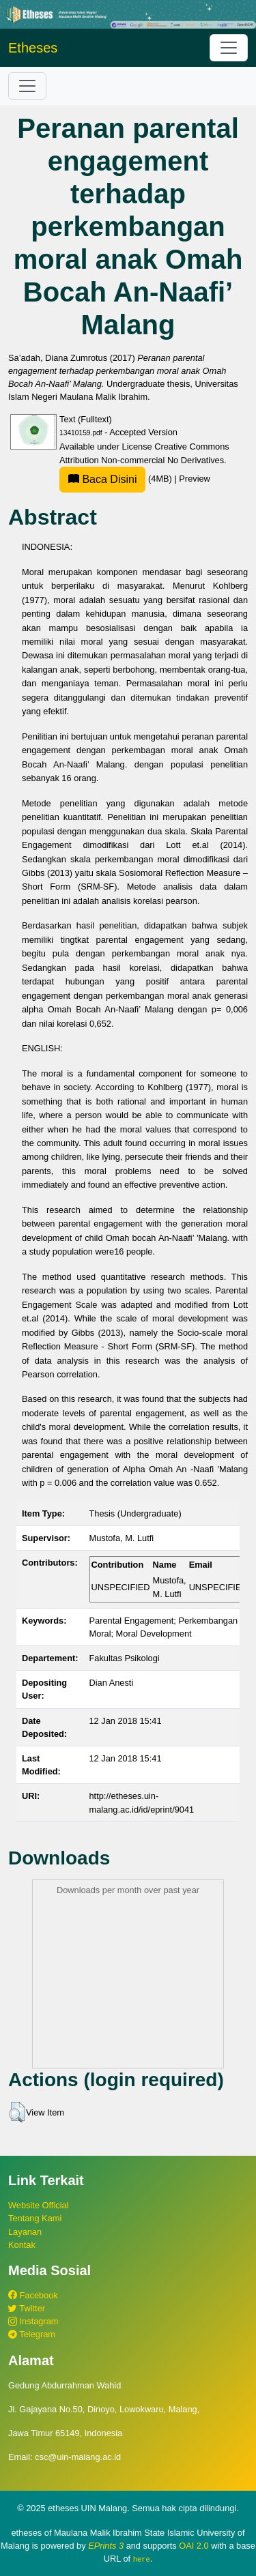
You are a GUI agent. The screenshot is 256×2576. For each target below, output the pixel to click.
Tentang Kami (34, 2218)
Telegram (31, 2334)
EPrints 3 (106, 2546)
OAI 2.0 (193, 2546)
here (141, 2559)
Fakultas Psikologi (124, 1658)
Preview (194, 478)
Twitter (26, 2308)
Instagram (33, 2321)
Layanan (25, 2232)
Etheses (32, 47)
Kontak (21, 2245)
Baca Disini (102, 479)
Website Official (38, 2205)
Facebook (33, 2295)
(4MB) (116, 478)
